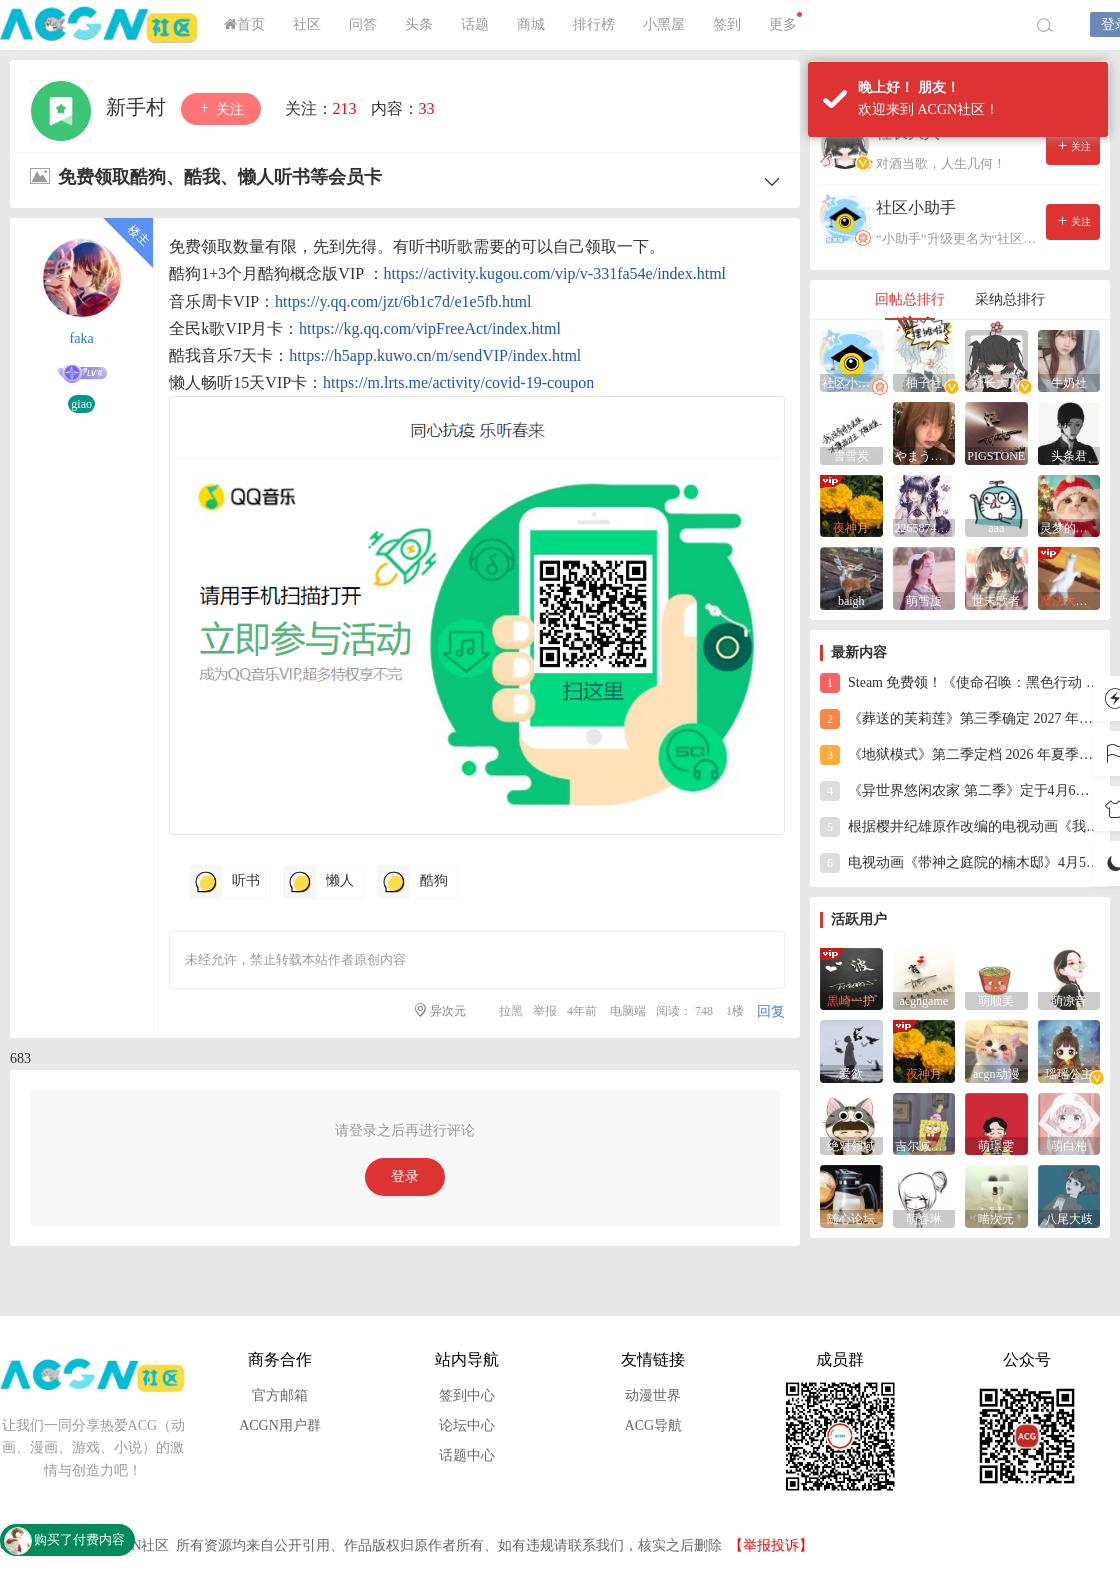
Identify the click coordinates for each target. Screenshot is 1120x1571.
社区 (307, 24)
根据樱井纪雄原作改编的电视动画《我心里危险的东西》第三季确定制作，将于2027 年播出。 (960, 827)
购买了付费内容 (79, 1539)
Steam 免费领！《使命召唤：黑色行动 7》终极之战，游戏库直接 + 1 (960, 683)
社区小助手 (916, 207)
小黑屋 (664, 24)
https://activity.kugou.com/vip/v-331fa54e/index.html (555, 273)
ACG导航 (654, 1425)
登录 (405, 1176)
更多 (785, 22)
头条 (419, 24)
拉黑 (511, 1011)
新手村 (138, 107)
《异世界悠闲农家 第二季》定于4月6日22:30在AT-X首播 (960, 791)
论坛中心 (467, 1425)
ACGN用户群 (280, 1425)
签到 (727, 24)
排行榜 (594, 24)
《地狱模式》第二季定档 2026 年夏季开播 (960, 755)
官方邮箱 (280, 1395)
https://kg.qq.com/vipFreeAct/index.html (430, 328)
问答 (363, 24)
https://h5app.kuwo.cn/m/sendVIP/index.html (435, 355)
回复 (771, 1011)
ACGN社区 (100, 25)
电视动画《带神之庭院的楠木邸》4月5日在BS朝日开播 (960, 863)
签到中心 (467, 1395)
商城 (531, 24)
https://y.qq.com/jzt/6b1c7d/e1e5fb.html (403, 301)
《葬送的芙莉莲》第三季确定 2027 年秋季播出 (960, 719)
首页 (244, 24)
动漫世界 (653, 1395)
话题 (475, 24)
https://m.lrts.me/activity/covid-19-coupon (458, 382)
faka (82, 338)
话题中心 (467, 1455)
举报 (545, 1011)
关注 (221, 108)
